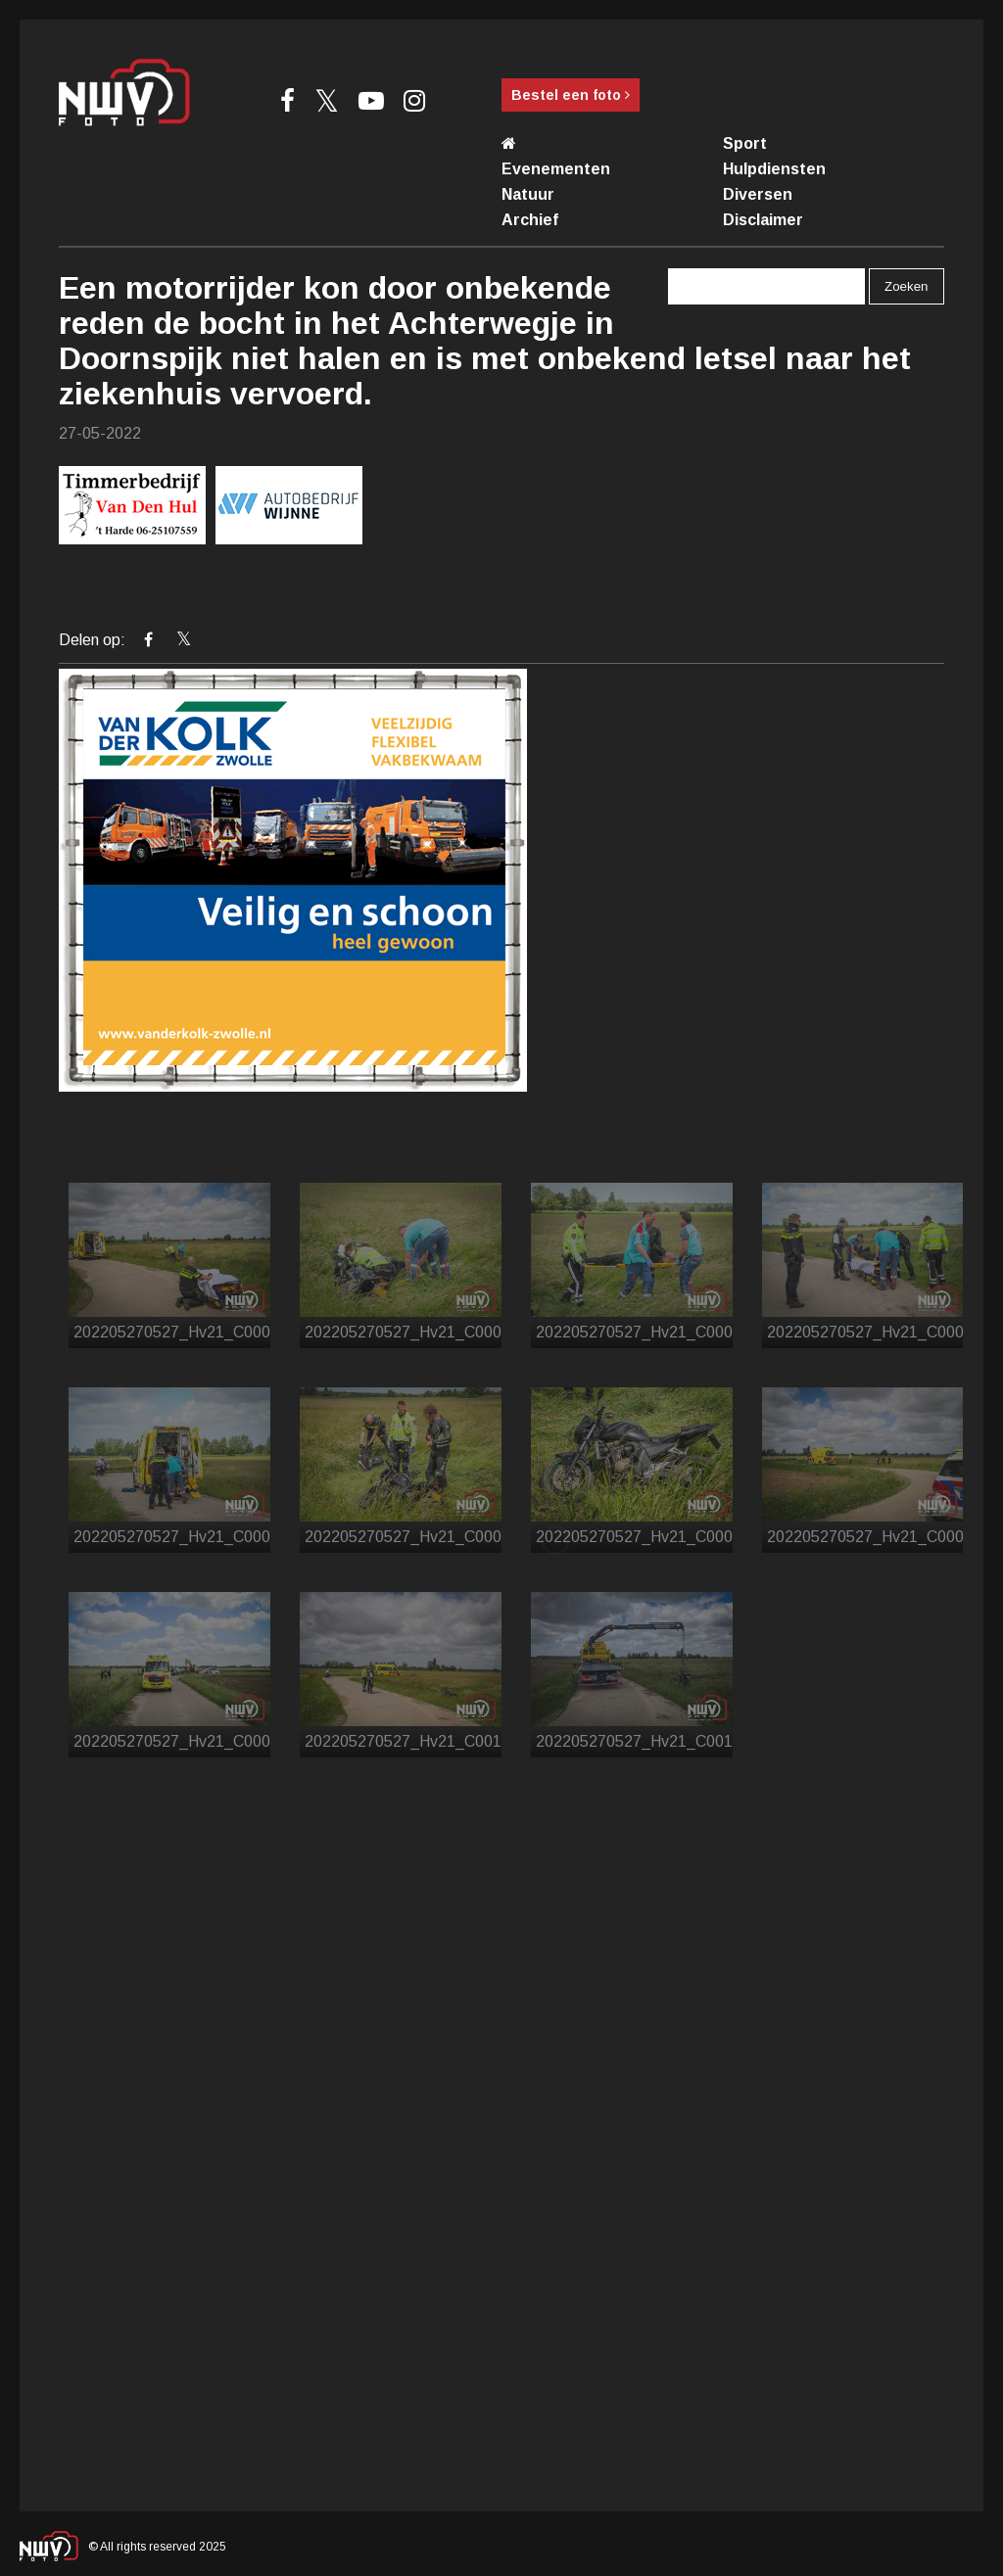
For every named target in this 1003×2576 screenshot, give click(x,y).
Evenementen (556, 169)
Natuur (528, 194)
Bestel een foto (570, 95)
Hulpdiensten (774, 169)
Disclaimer (763, 219)
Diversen (757, 194)
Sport (745, 143)
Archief (530, 219)
